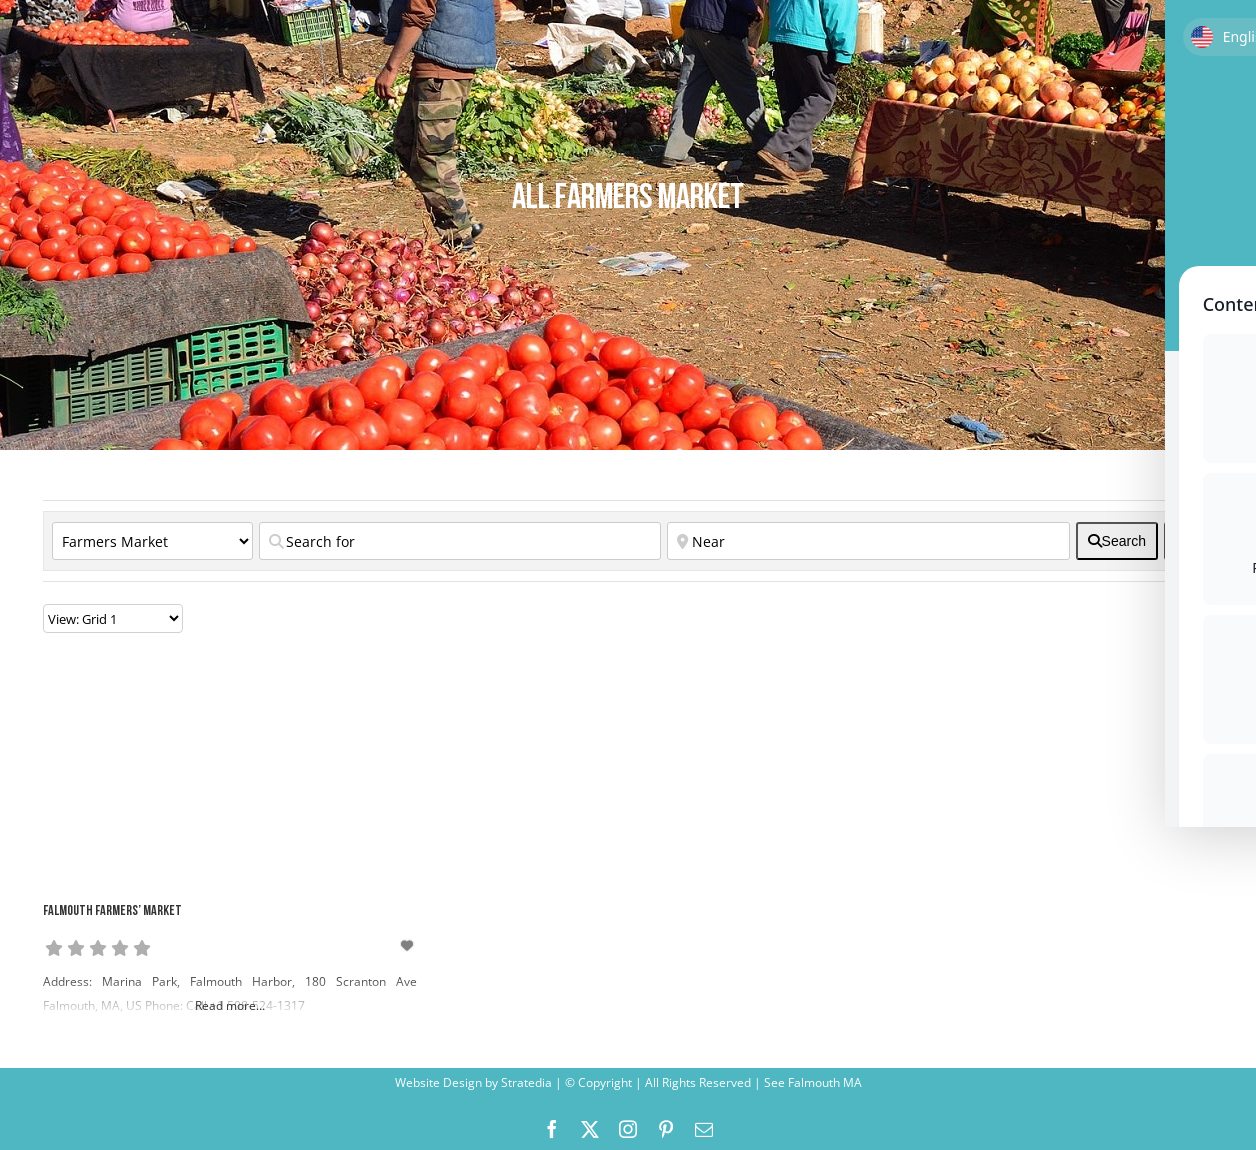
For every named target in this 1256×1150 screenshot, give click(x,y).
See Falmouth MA (811, 1082)
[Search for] (460, 541)
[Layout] (113, 618)
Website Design (438, 1082)
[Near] (868, 541)
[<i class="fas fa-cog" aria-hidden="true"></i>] (1184, 541)
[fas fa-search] (1117, 541)
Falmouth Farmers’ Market (112, 911)
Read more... (230, 1005)
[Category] (152, 541)
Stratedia (526, 1082)
